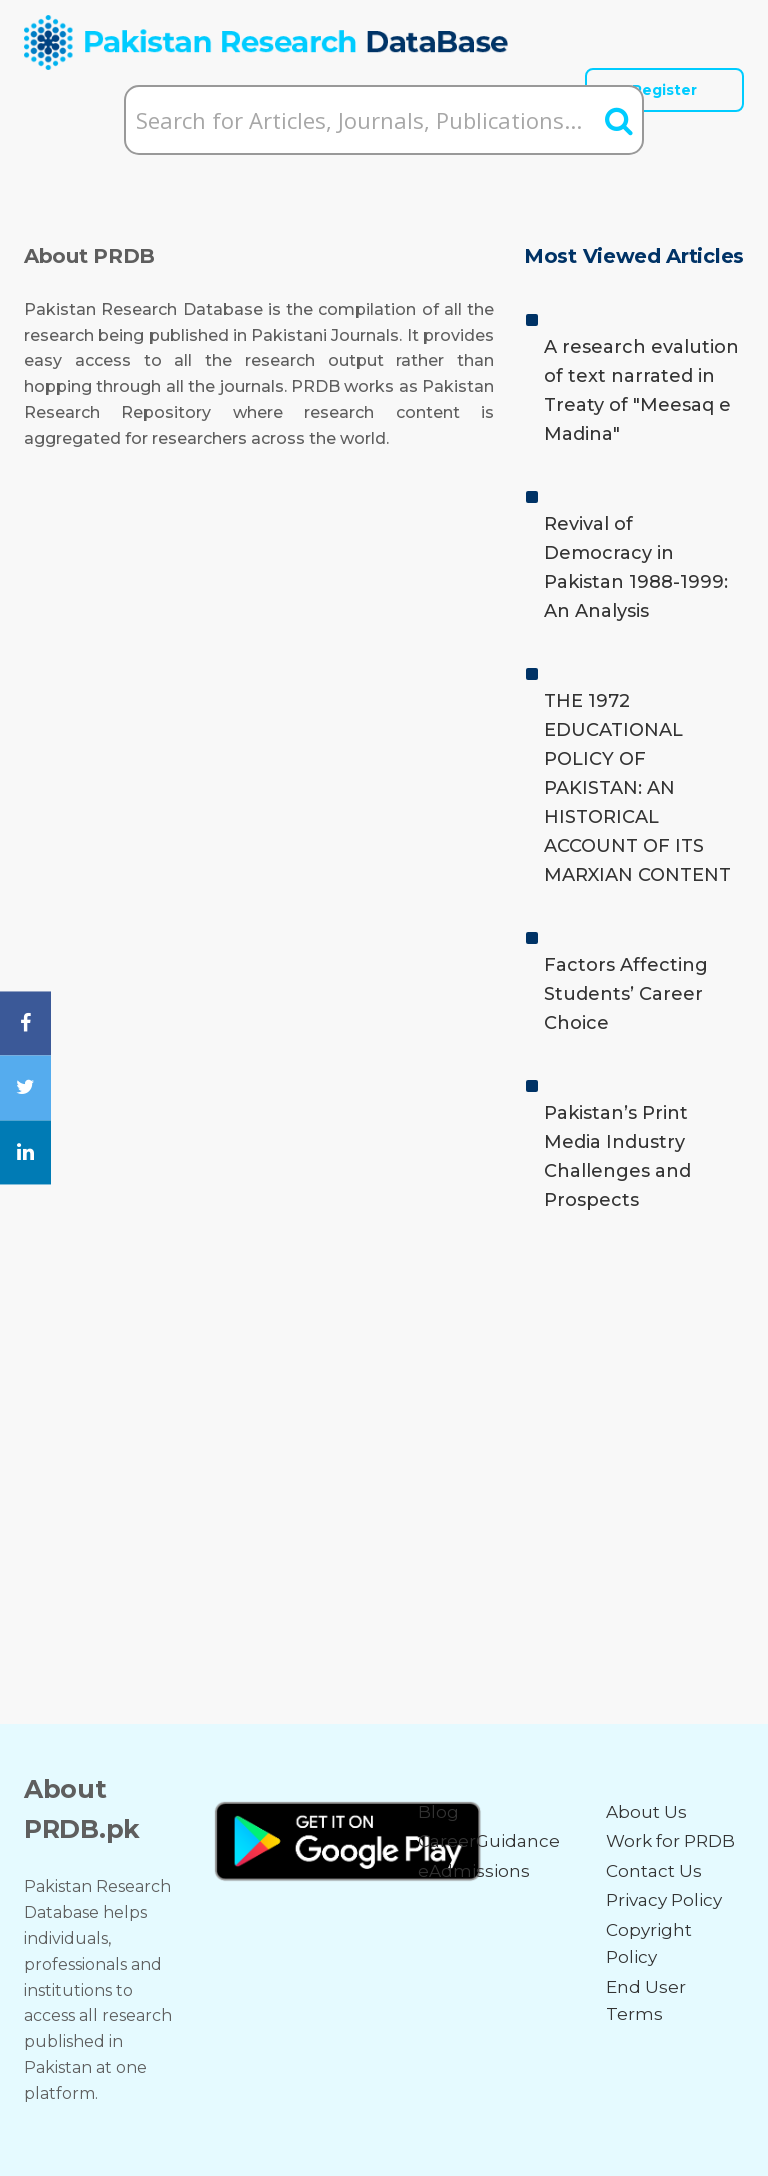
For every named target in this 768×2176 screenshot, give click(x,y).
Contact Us (654, 1871)
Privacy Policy (664, 1900)
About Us (646, 1812)
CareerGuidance (489, 1841)
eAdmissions (474, 1871)
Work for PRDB (670, 1841)
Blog (438, 1812)
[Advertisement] (384, 1404)
